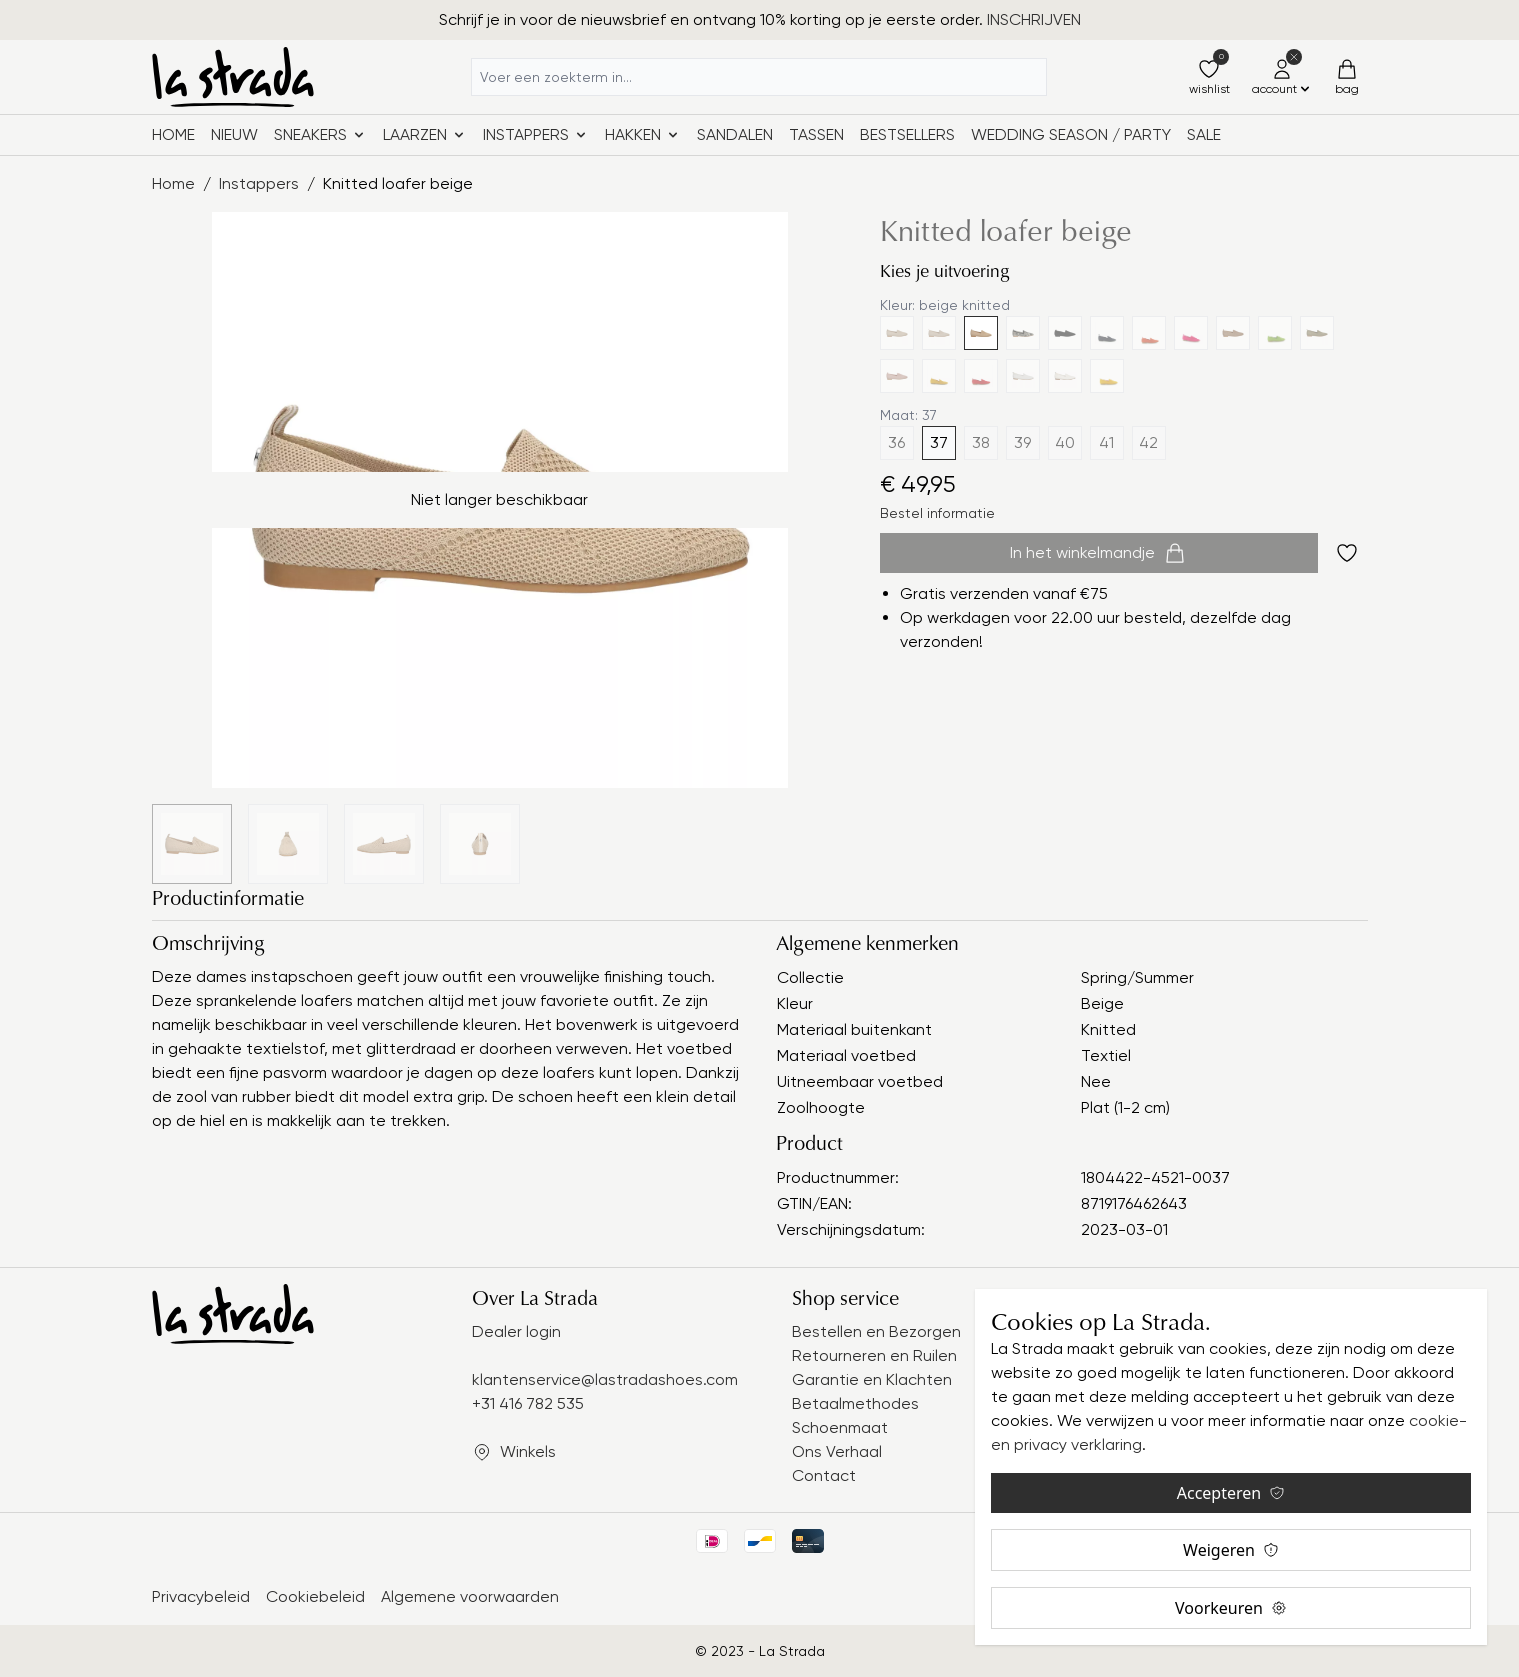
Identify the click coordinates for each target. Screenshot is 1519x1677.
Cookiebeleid (315, 1596)
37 (939, 442)
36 (896, 442)
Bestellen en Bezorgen (876, 1331)
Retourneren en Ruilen (874, 1355)
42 (1148, 442)
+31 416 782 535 (528, 1403)
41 (1106, 442)
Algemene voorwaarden (470, 1596)
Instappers (259, 183)
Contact (824, 1475)
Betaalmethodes (855, 1403)
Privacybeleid (201, 1596)
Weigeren (1231, 1550)
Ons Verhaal (837, 1451)
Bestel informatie (937, 513)
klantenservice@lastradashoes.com (605, 1379)
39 (1022, 442)
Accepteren (1231, 1493)
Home (173, 134)
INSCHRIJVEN (1034, 19)
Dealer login (516, 1331)
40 (1065, 442)
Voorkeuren (1231, 1608)
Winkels (528, 1451)
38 (981, 442)
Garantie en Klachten (872, 1379)
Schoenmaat (840, 1427)
